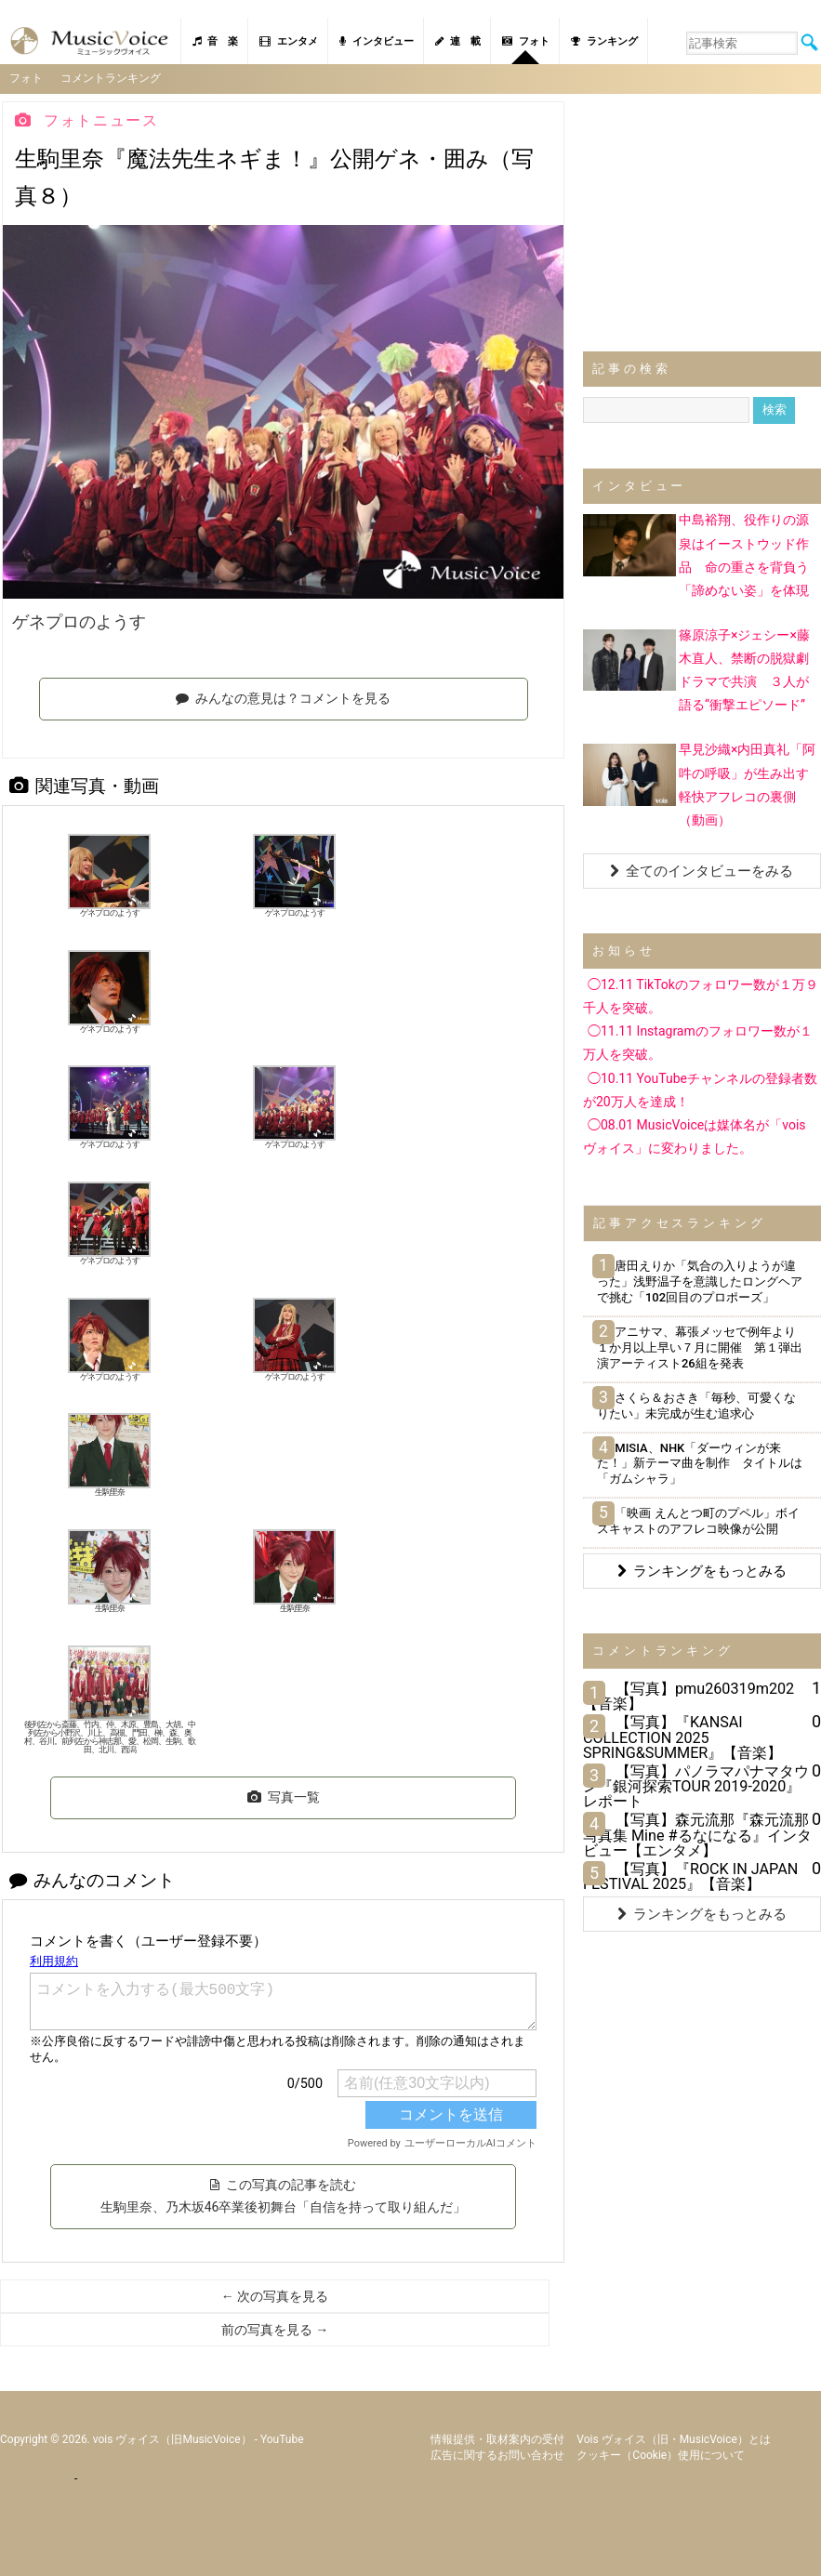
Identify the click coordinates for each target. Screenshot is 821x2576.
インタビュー (376, 41)
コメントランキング (111, 78)
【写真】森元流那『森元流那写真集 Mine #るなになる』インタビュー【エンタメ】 (697, 1834)
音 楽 (215, 41)
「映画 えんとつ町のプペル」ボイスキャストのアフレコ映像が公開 (698, 1521)
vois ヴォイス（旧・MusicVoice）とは (673, 2438)
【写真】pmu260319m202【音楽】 (688, 1695)
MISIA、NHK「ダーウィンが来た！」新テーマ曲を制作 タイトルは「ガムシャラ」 (699, 1463)
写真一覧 (283, 1797)
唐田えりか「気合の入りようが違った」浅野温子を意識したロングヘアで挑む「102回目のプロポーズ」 (699, 1281)
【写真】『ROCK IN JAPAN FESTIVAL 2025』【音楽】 (690, 1875)
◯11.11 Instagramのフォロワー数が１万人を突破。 (698, 1043)
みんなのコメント (92, 1879)
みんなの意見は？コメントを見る (283, 698)
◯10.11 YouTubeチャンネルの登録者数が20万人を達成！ (700, 1089)
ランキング (604, 41)
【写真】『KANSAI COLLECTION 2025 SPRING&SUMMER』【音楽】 (682, 1737)
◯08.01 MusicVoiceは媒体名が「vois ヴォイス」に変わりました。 (694, 1135)
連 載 (458, 41)
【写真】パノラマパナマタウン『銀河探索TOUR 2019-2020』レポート (696, 1785)
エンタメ (288, 41)
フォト (526, 41)
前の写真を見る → (274, 2328)
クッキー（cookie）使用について (660, 2454)
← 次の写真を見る (274, 2295)
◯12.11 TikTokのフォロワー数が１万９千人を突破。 (700, 995)
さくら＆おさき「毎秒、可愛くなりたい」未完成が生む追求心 (696, 1405)
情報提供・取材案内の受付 (497, 2438)
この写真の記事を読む (283, 2194)
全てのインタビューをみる (701, 870)
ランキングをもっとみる (702, 1570)
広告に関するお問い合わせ (497, 2454)
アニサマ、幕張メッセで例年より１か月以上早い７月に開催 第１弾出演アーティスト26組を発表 (699, 1346)
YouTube (282, 2438)
